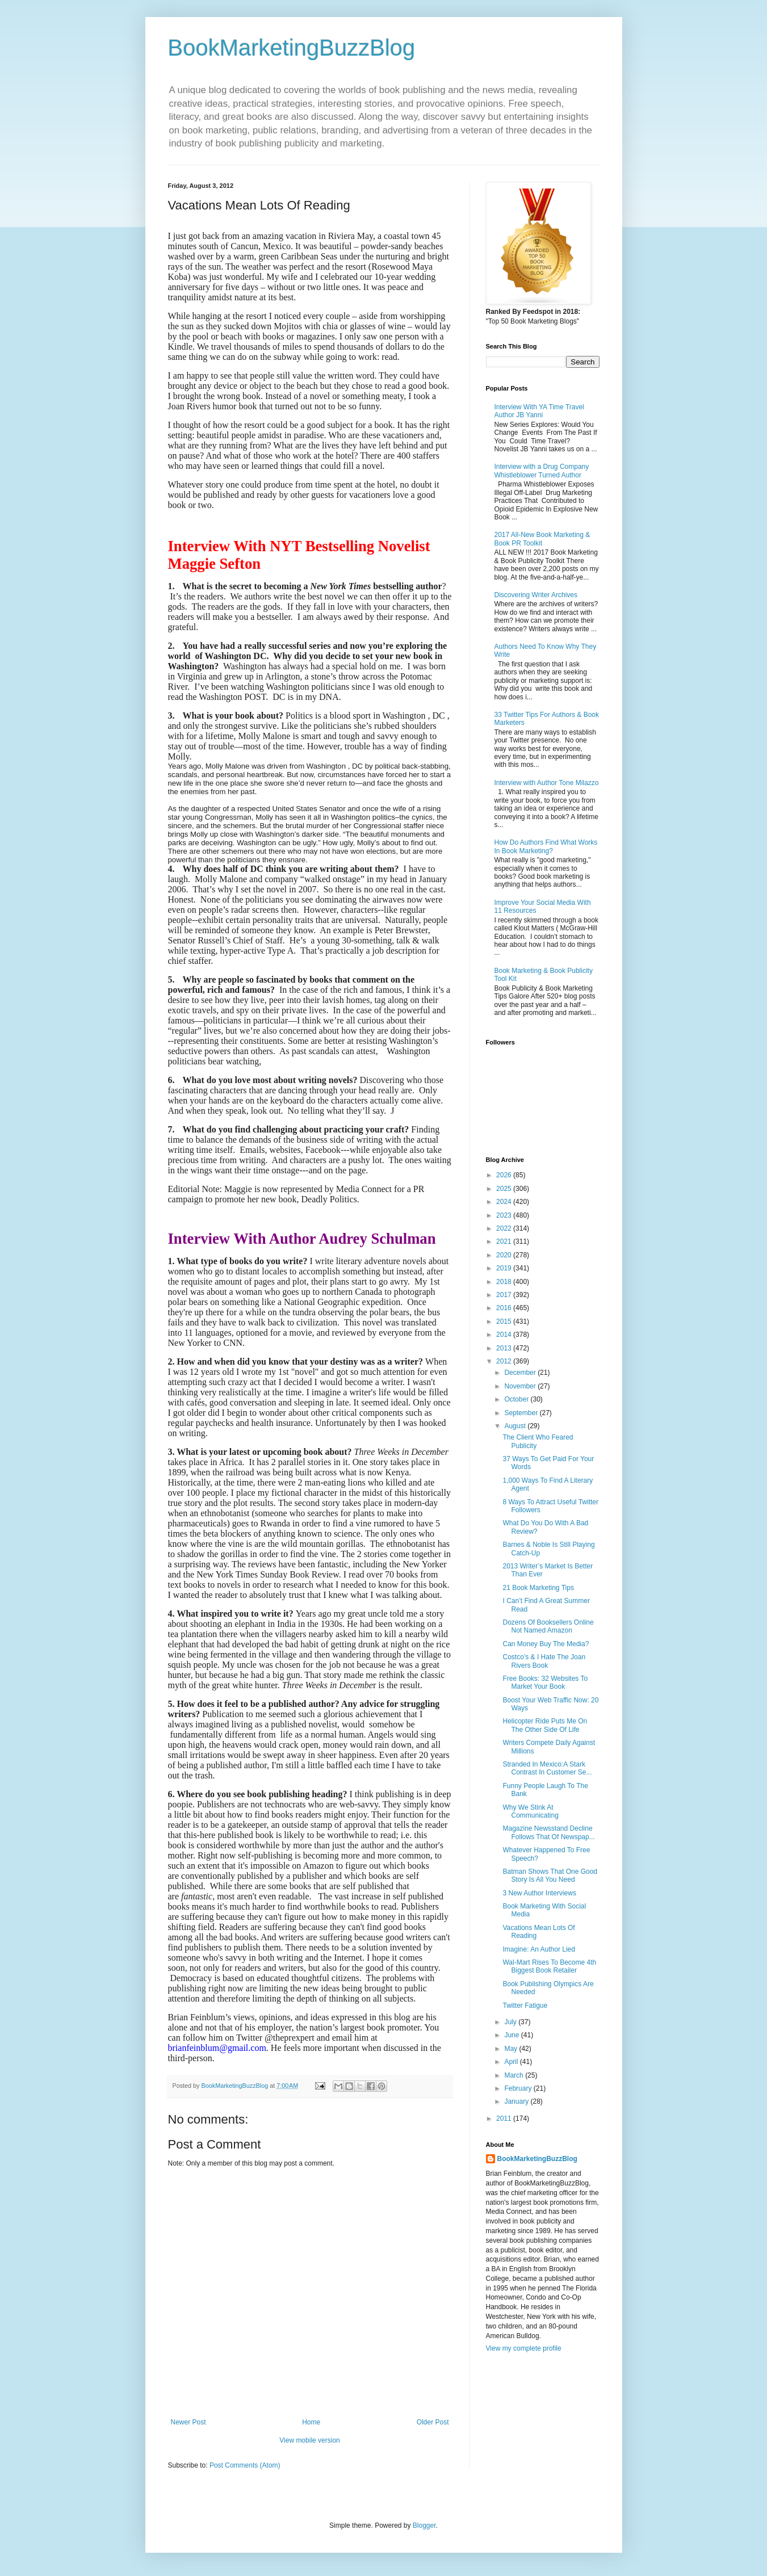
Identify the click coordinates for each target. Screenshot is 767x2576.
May (511, 2049)
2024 (504, 1202)
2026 (504, 1175)
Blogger (424, 2525)
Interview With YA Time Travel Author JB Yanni (539, 411)
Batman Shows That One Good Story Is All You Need (549, 1875)
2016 (504, 1308)
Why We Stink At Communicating (530, 1811)
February (518, 2088)
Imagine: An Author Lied (538, 1949)
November (521, 1386)
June (512, 2035)
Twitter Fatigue (524, 2005)
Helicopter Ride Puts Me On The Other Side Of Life (544, 1725)
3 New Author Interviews (539, 1893)
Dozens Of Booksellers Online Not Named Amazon (547, 1626)
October (517, 1399)
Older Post (433, 2422)
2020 (504, 1255)
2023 (504, 1215)
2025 (504, 1189)
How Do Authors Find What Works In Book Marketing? (546, 846)
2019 (504, 1268)
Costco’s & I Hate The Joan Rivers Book (543, 1661)
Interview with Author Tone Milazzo (546, 783)
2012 (504, 1361)
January (517, 2101)
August (515, 1426)
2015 (504, 1321)
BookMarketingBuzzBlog (292, 47)
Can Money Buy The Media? (545, 1644)
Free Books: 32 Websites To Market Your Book (545, 1682)
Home (311, 2422)
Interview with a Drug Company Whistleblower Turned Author (541, 471)
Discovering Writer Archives (535, 595)
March (514, 2075)
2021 (504, 1241)
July (511, 2022)
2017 (504, 1295)
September (521, 1413)
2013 (504, 1348)
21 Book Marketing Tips (537, 1588)
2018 (504, 1282)
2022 (504, 1228)
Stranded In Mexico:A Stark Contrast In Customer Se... (547, 1768)
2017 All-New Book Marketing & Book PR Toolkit (542, 539)
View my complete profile (523, 2348)
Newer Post (188, 2422)
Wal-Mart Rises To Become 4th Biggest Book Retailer (549, 1966)
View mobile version (309, 2440)
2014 (504, 1335)
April (511, 2062)
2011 (504, 2118)
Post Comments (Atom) (244, 2465)
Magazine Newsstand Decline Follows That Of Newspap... (548, 1832)
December (521, 1373)
